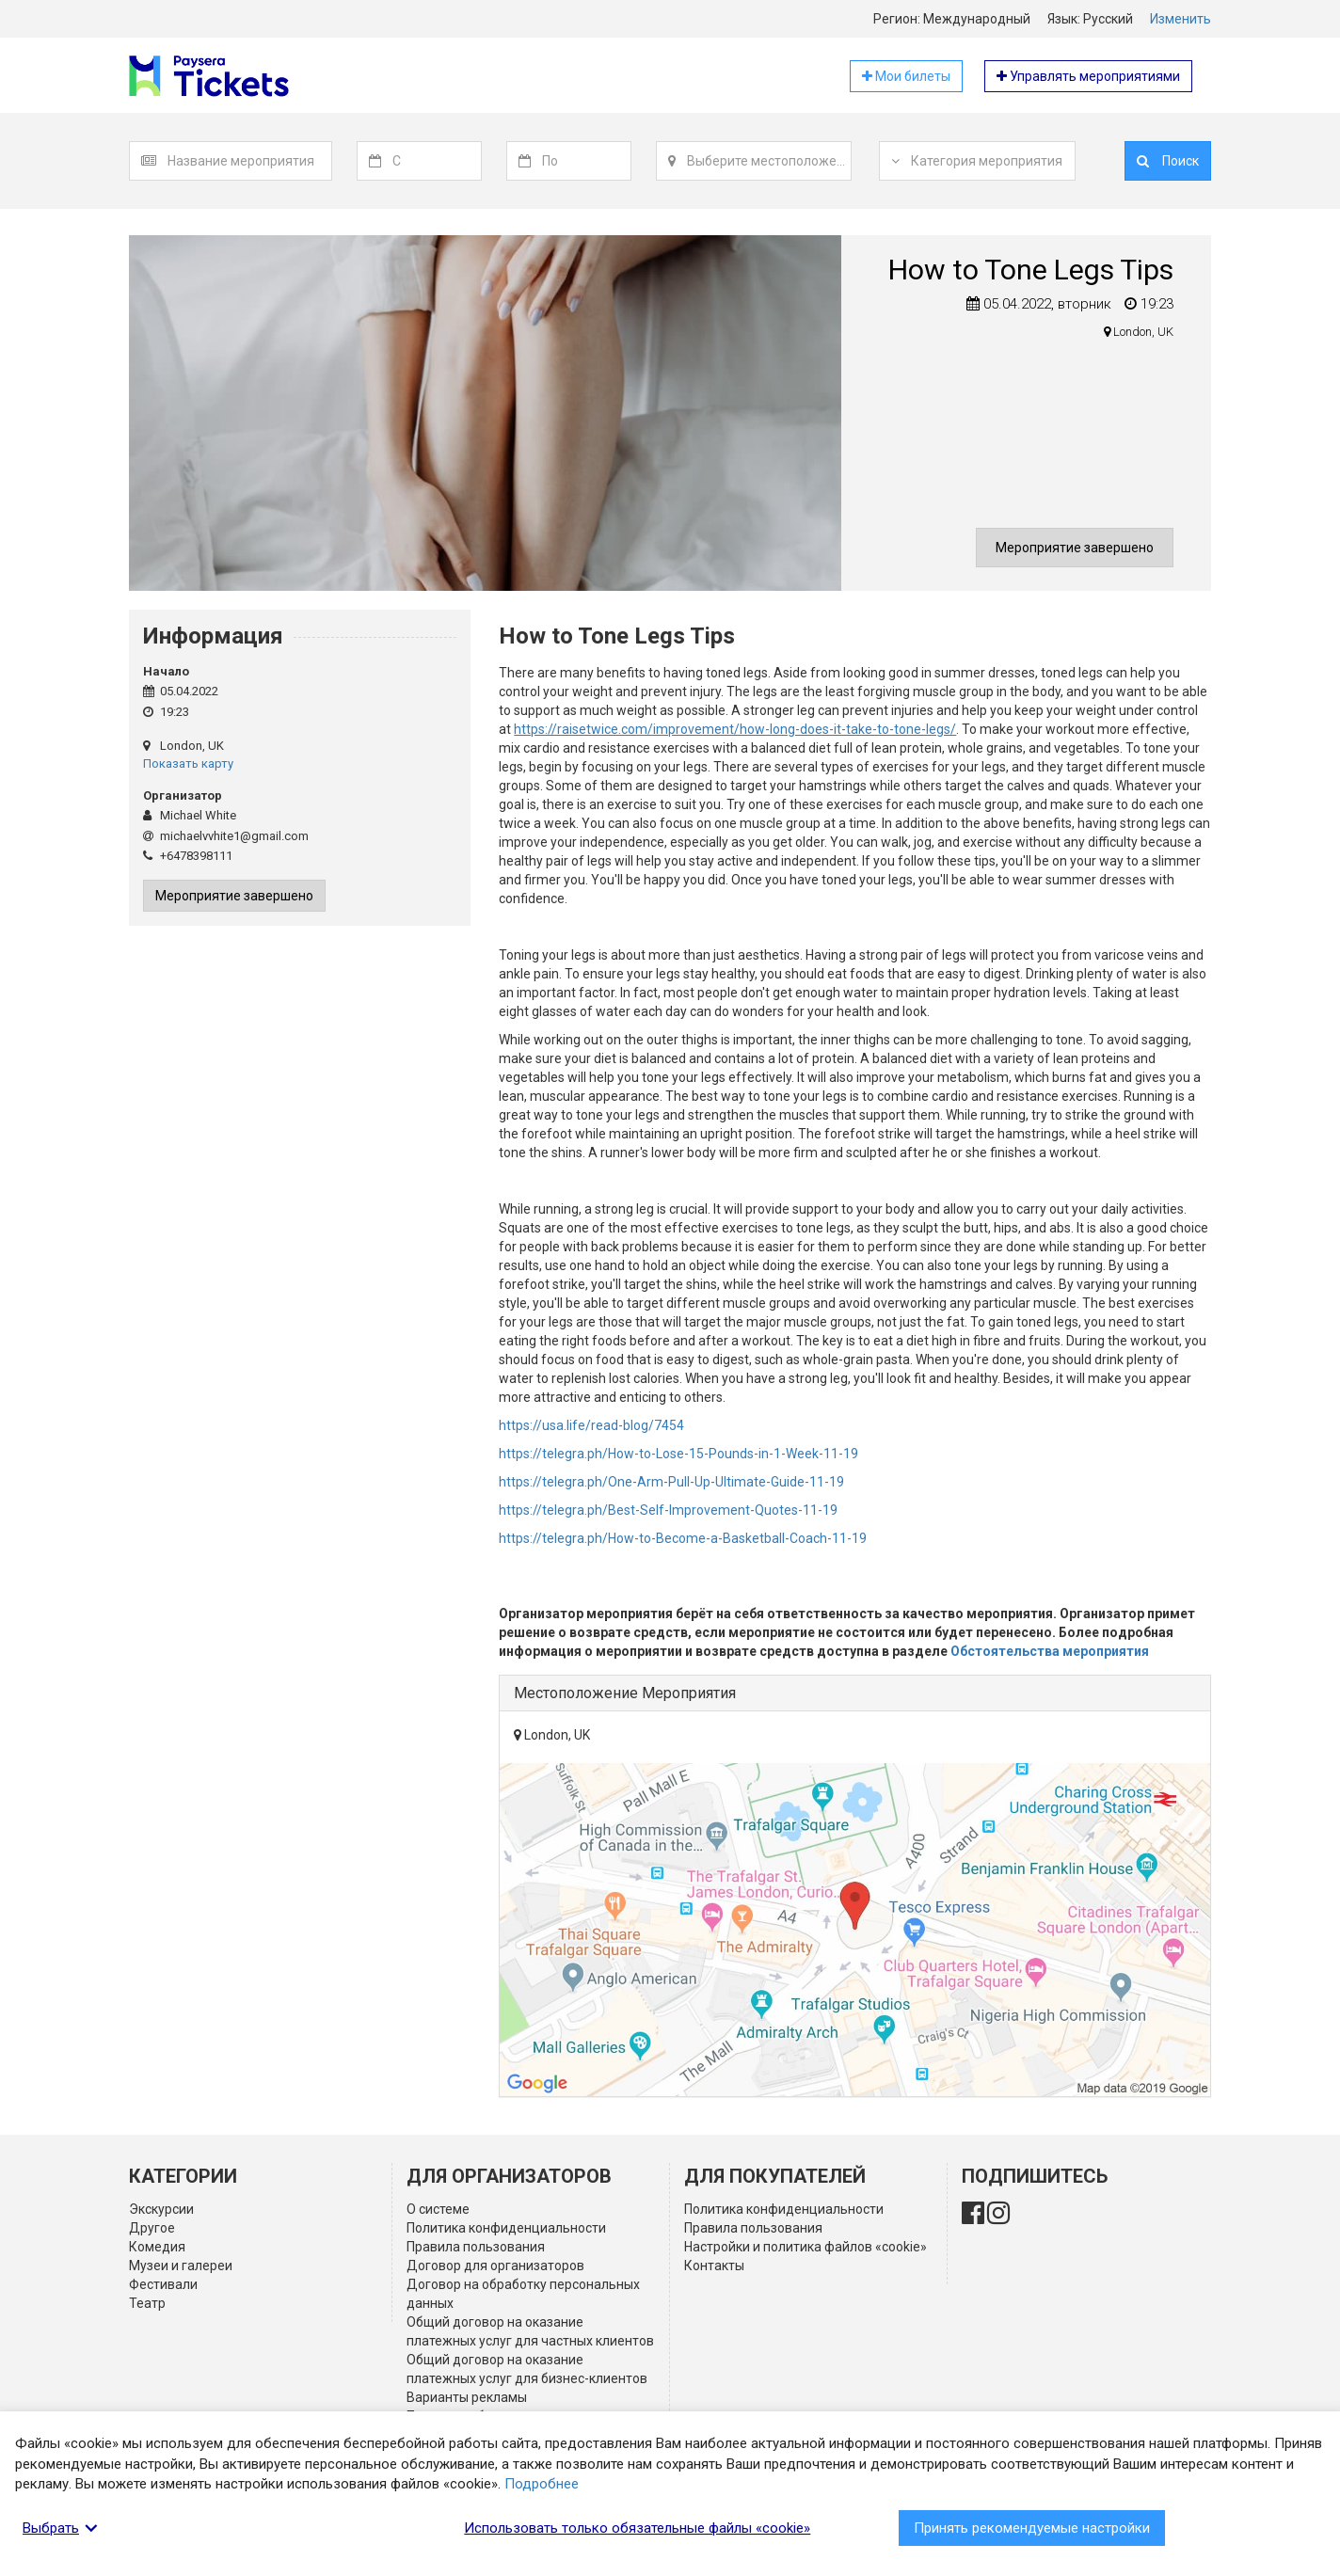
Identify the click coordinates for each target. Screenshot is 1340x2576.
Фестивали (163, 2284)
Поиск (1168, 160)
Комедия (157, 2246)
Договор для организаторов (495, 2265)
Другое (152, 2227)
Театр (147, 2303)
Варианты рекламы (467, 2397)
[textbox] (249, 160)
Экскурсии (161, 2209)
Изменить (1180, 18)
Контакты (714, 2265)
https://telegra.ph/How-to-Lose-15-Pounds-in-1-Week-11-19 (678, 1453)
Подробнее (541, 2483)
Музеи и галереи (180, 2265)
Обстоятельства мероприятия (1049, 1651)
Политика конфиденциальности (506, 2227)
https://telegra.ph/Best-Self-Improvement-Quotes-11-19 (668, 1510)
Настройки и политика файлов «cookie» (805, 2246)
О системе (438, 2209)
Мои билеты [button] (906, 76)
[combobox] (250, 161)
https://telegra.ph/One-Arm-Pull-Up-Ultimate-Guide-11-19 (671, 1481)
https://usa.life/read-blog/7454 (591, 1425)
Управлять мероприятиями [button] (1088, 76)
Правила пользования (476, 2246)
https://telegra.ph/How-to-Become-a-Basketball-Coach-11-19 (683, 1538)
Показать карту (188, 763)
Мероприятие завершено (1075, 547)
